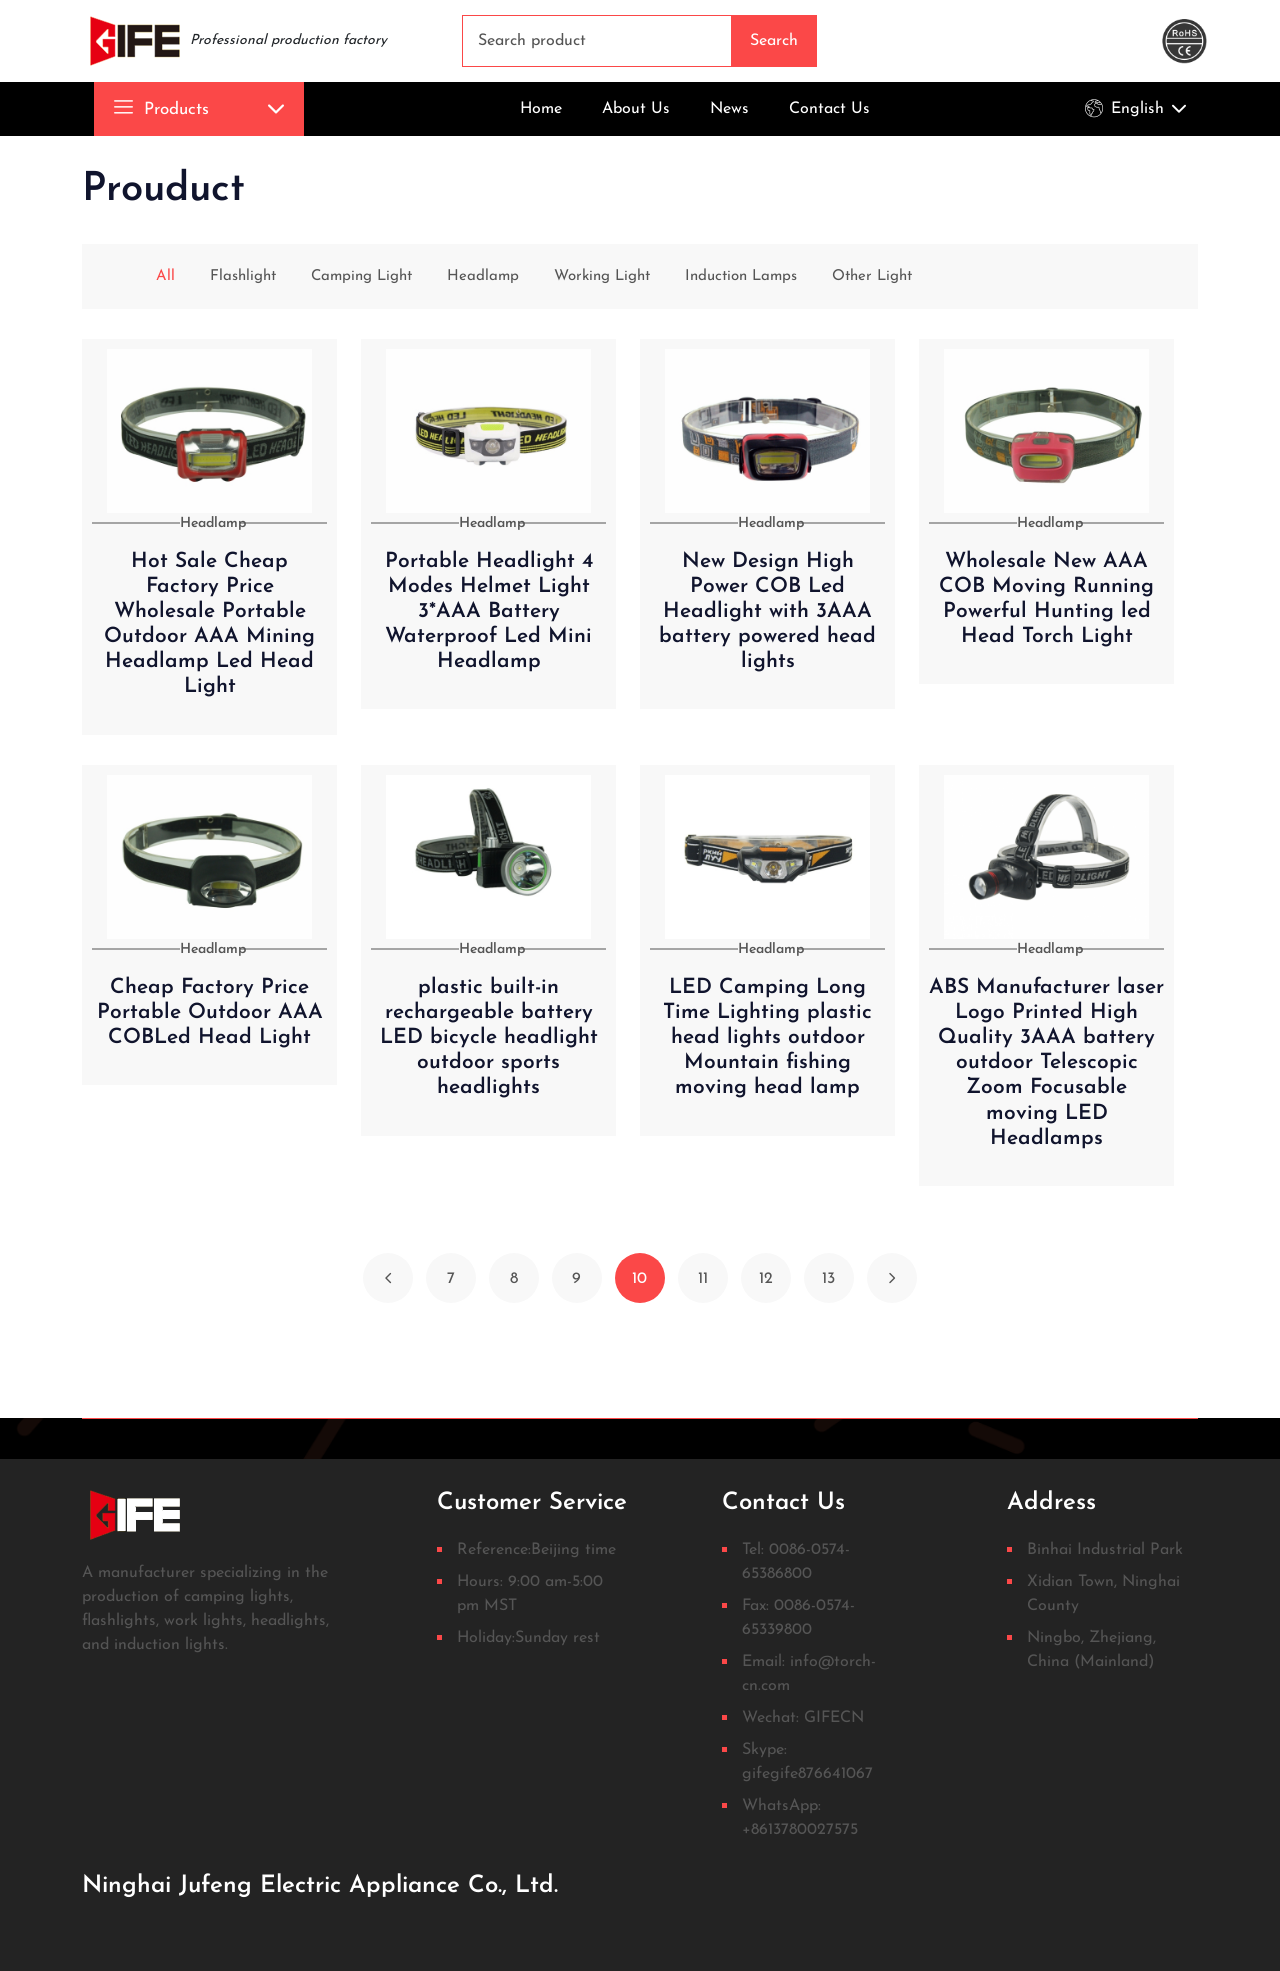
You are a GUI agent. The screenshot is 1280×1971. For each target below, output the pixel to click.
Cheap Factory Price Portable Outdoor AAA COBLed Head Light (210, 1012)
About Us (636, 109)
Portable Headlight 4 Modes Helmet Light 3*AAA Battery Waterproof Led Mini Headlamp (489, 612)
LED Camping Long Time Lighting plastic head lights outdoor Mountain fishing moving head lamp (767, 1038)
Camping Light (338, 276)
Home (541, 109)
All (133, 276)
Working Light (588, 276)
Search (774, 41)
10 (639, 1279)
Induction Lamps (736, 276)
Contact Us (829, 109)
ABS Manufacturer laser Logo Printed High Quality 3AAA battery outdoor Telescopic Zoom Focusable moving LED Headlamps (1046, 1063)
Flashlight (213, 276)
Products (161, 109)
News (729, 109)
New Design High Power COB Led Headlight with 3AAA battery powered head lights (767, 612)
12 (766, 1279)
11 (703, 1279)
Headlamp (464, 276)
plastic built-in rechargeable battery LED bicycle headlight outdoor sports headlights (489, 1038)
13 (828, 1279)
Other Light (874, 276)
